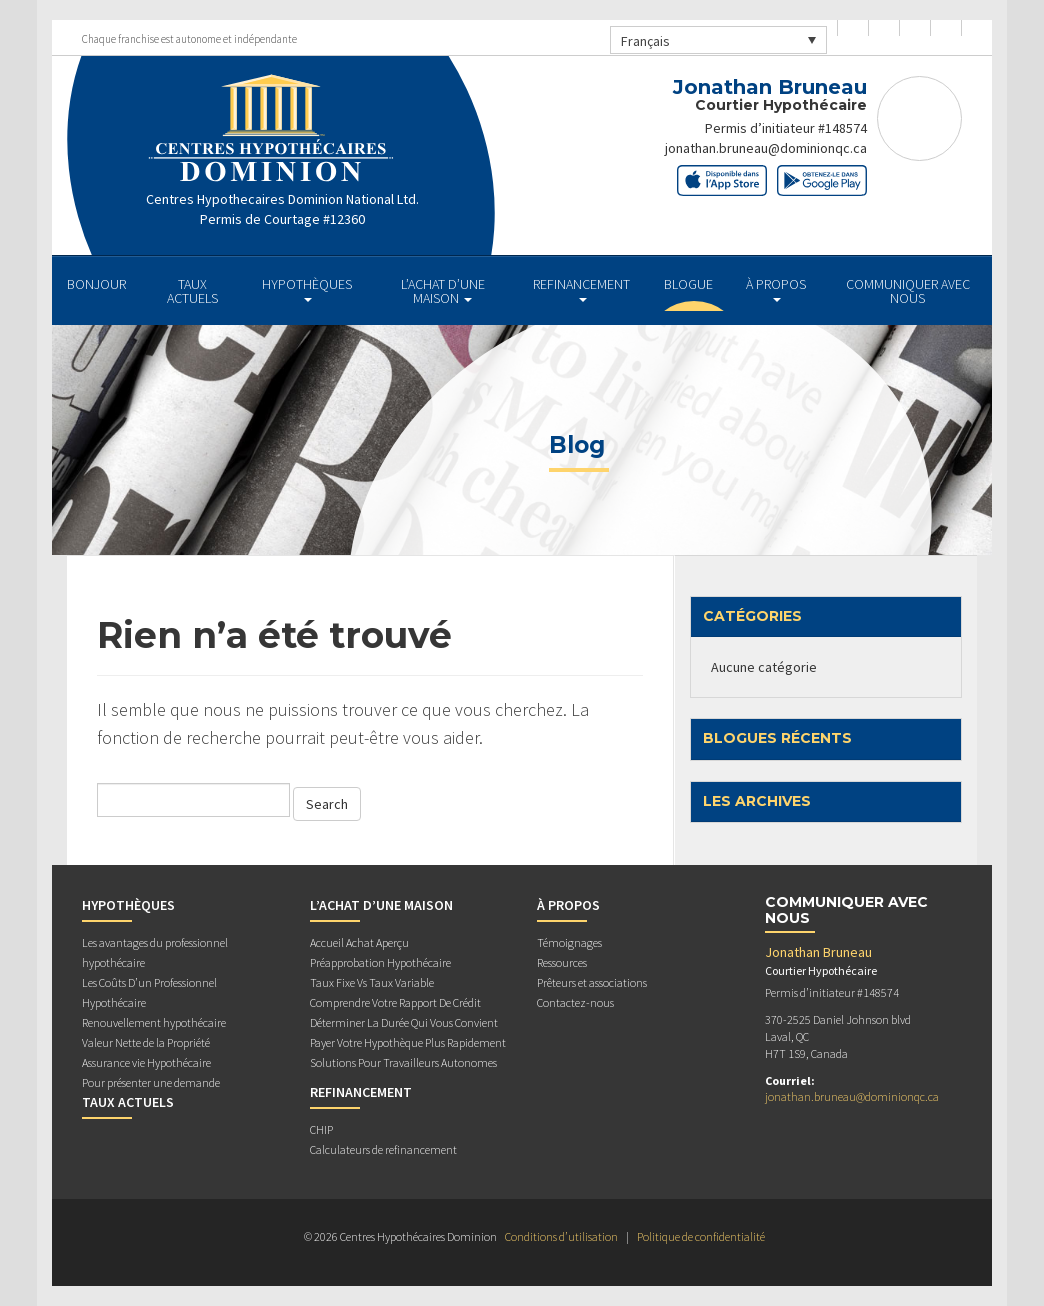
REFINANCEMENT (581, 288)
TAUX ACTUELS (192, 291)
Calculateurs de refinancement (383, 1149)
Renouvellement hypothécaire (154, 1022)
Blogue (688, 284)
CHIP (321, 1129)
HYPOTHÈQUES (307, 288)
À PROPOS (776, 288)
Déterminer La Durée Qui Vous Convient (404, 1022)
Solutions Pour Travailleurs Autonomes (403, 1062)
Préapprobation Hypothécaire (380, 962)
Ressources (562, 962)
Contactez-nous (575, 1002)
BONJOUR (96, 284)
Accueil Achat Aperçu (359, 942)
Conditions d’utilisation (561, 1236)
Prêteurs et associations (592, 982)
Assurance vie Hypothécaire (146, 1062)
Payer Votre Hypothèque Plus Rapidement (408, 1042)
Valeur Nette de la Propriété (146, 1042)
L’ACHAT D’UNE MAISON (443, 291)
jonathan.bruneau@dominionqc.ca (766, 148)
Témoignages (569, 942)
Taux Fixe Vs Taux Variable (372, 982)
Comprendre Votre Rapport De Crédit (395, 1002)
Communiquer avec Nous (908, 291)
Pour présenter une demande (151, 1082)
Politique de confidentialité (701, 1236)
